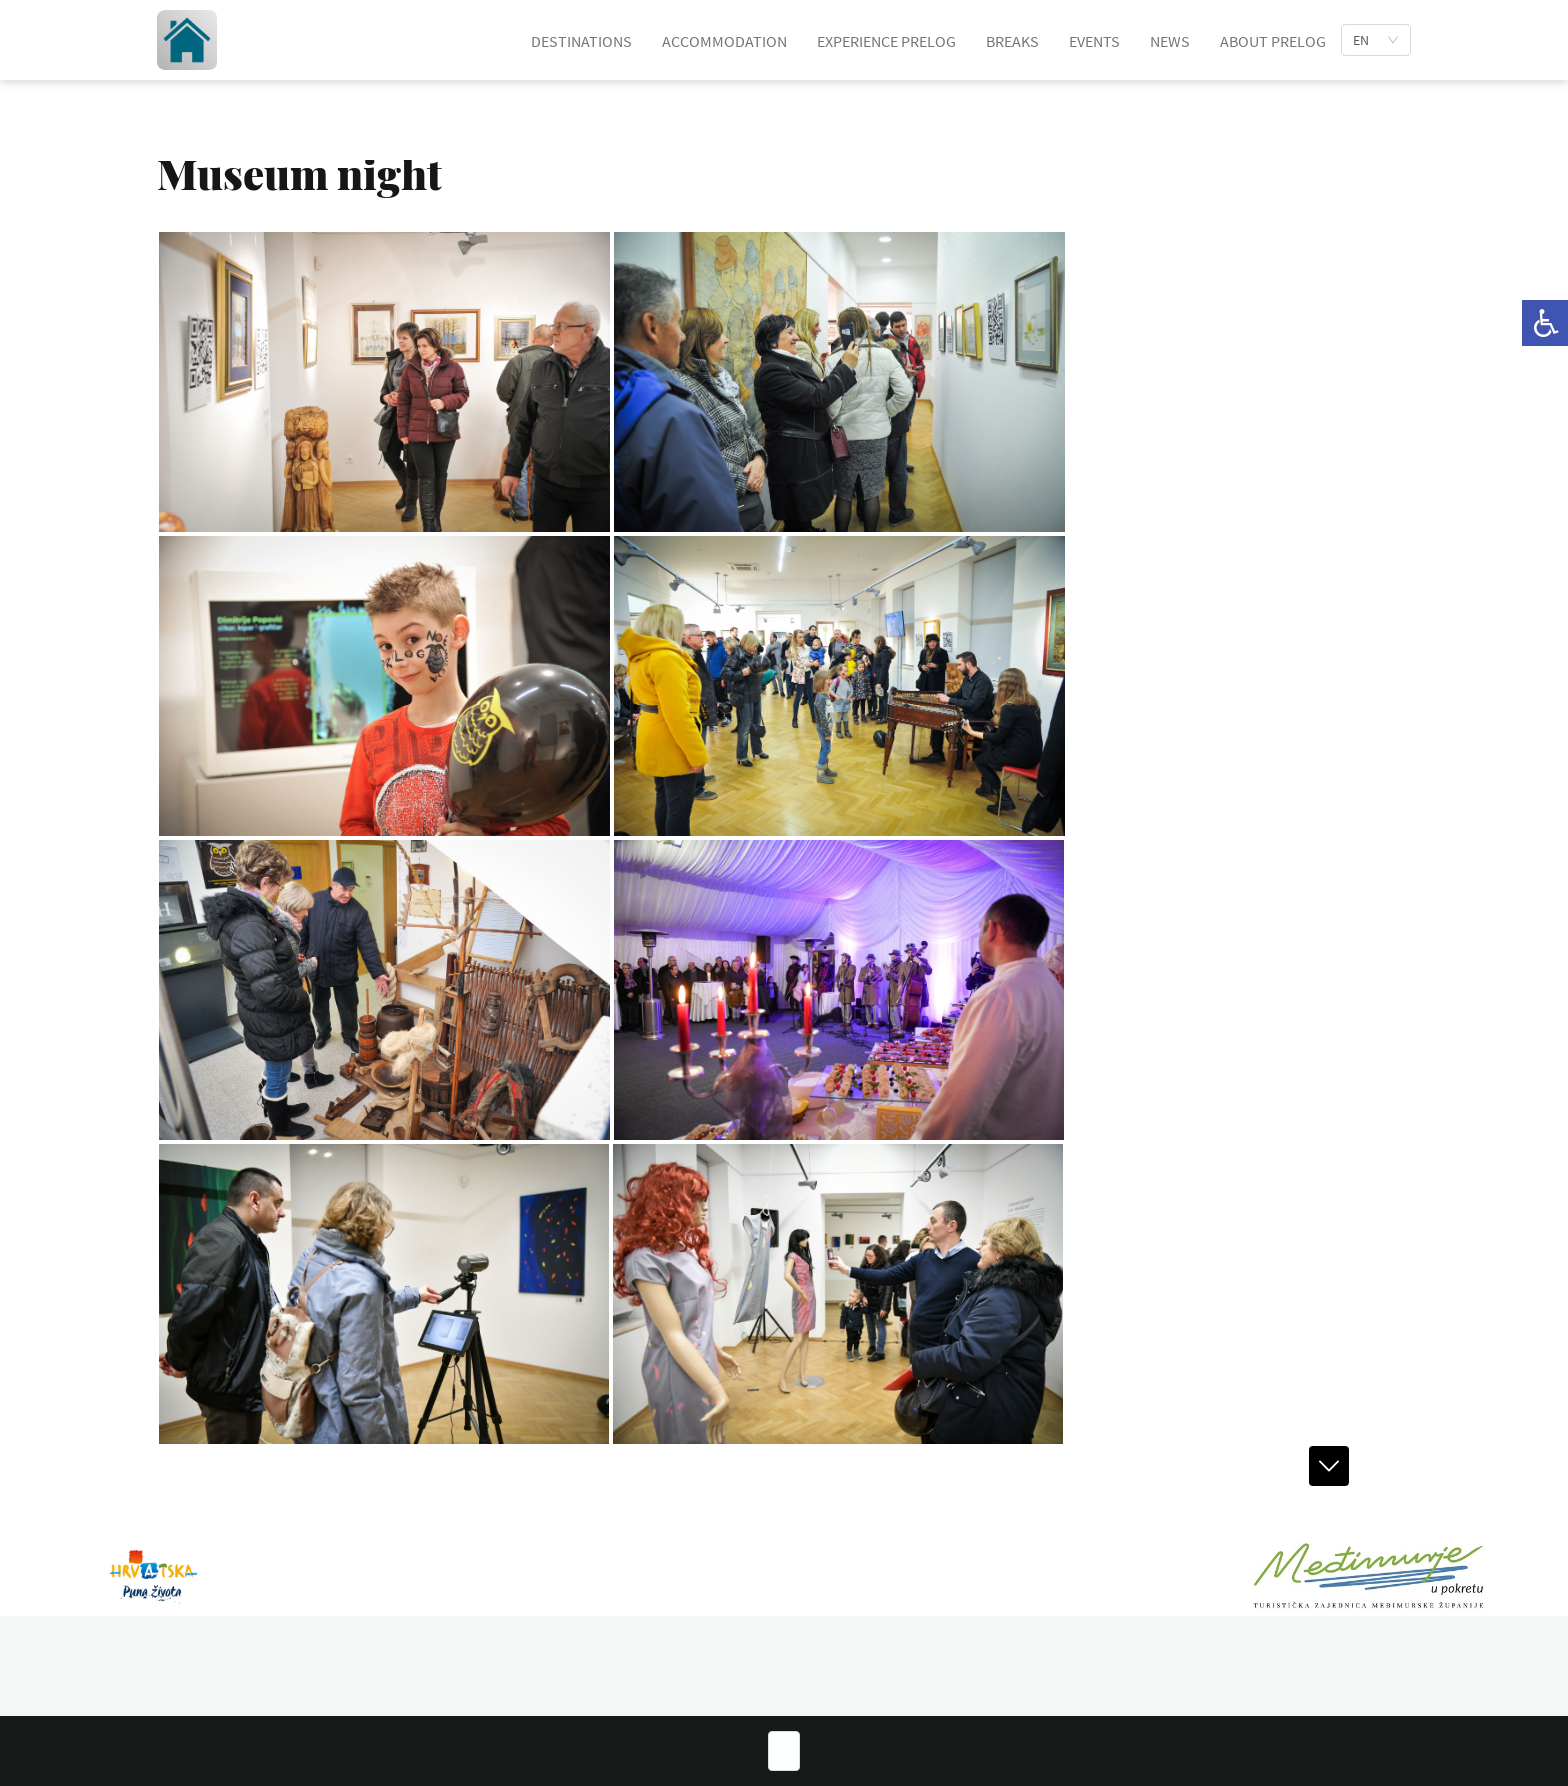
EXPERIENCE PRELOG (886, 41)
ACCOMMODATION (724, 41)
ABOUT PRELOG (1273, 41)
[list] (1376, 40)
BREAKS (1012, 41)
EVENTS (1094, 41)
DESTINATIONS (581, 41)
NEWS (1170, 41)
